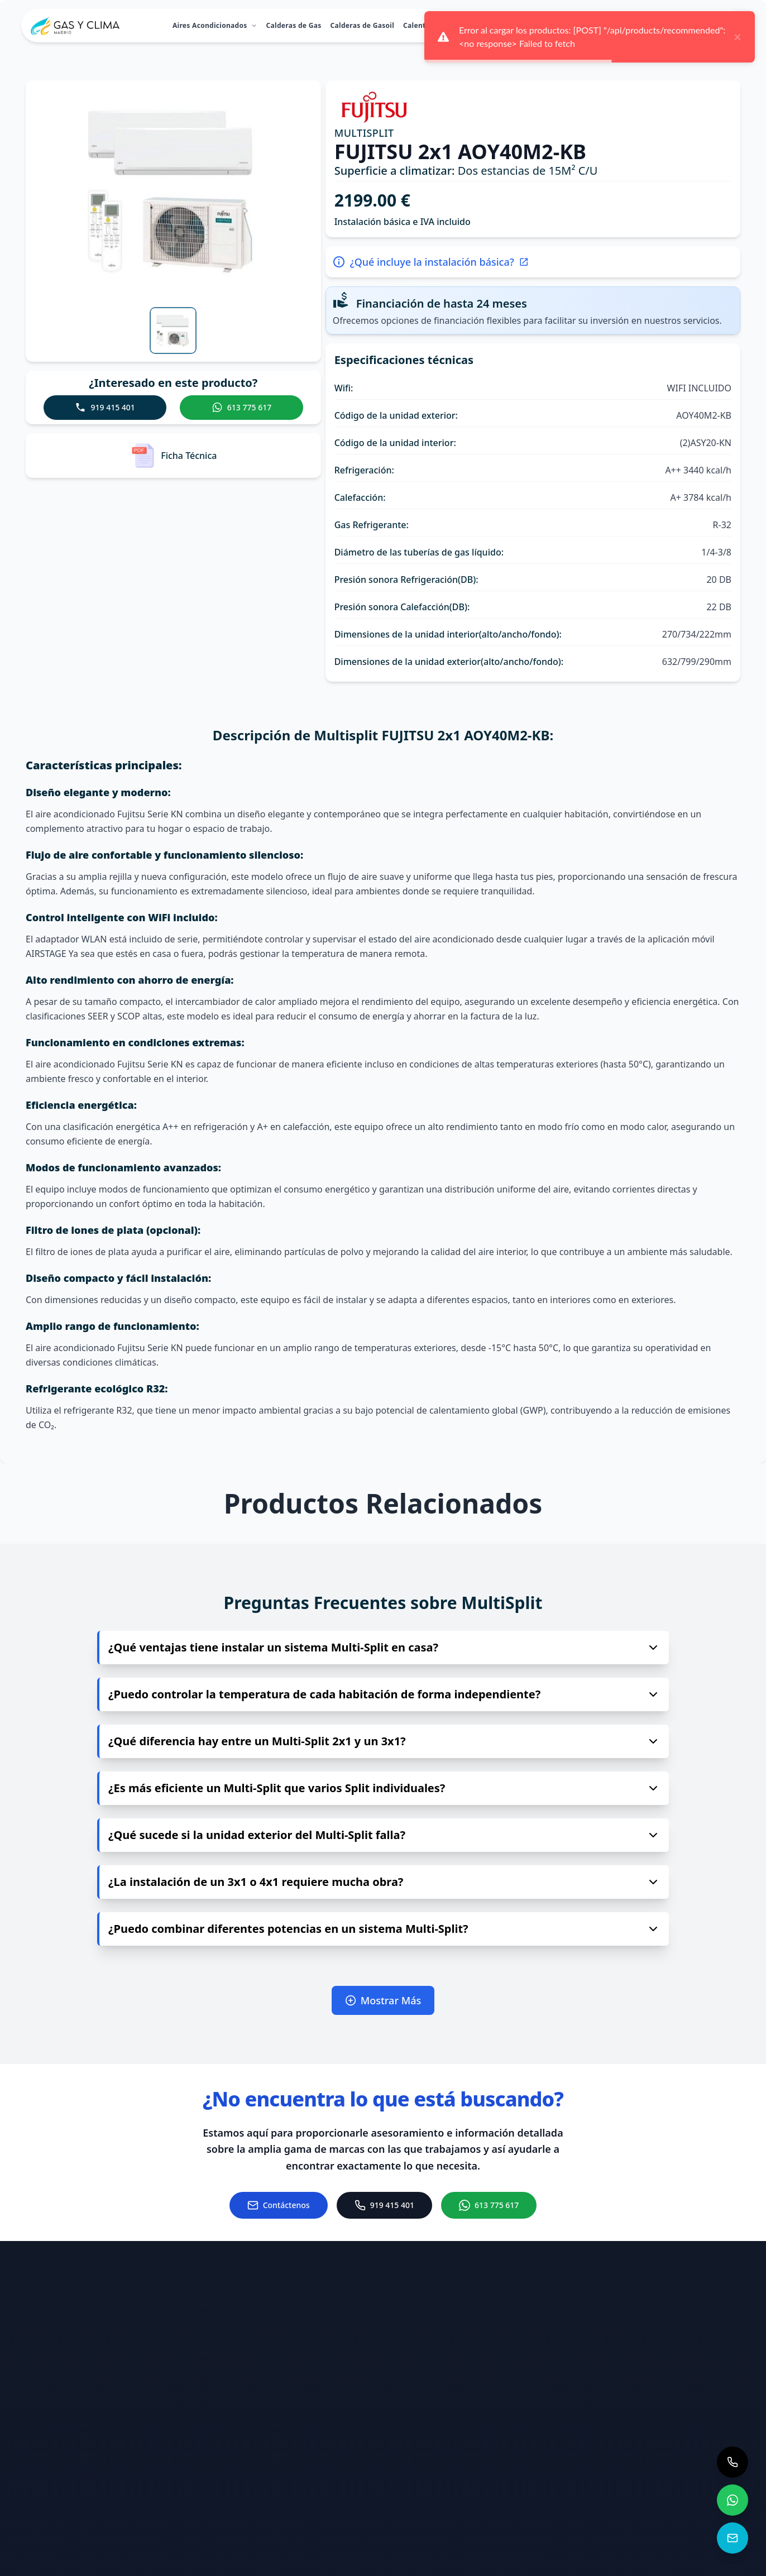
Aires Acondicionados (215, 25)
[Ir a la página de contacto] (278, 2205)
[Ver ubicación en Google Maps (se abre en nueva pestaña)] (473, 2527)
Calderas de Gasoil (363, 25)
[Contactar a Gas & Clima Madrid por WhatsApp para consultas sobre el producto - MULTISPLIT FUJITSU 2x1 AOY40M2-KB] (241, 407)
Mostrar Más (383, 2000)
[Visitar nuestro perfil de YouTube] (654, 2509)
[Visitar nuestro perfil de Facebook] (597, 2450)
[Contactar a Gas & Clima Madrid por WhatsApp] (732, 2500)
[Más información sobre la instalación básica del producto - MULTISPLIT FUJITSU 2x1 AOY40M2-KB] (533, 262)
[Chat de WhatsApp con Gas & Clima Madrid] (489, 2205)
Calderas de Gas (294, 25)
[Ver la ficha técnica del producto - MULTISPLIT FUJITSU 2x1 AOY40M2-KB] (173, 455)
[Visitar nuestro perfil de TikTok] (597, 2509)
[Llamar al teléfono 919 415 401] (473, 2479)
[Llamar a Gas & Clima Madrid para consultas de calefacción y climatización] (732, 2462)
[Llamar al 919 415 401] (384, 2205)
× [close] (737, 36)
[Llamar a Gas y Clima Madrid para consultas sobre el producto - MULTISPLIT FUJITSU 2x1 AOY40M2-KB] (105, 407)
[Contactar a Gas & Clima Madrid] (732, 2538)
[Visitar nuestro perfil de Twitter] (711, 2450)
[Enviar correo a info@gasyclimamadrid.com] (473, 2438)
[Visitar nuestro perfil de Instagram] (654, 2450)
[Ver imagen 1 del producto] (173, 330)
